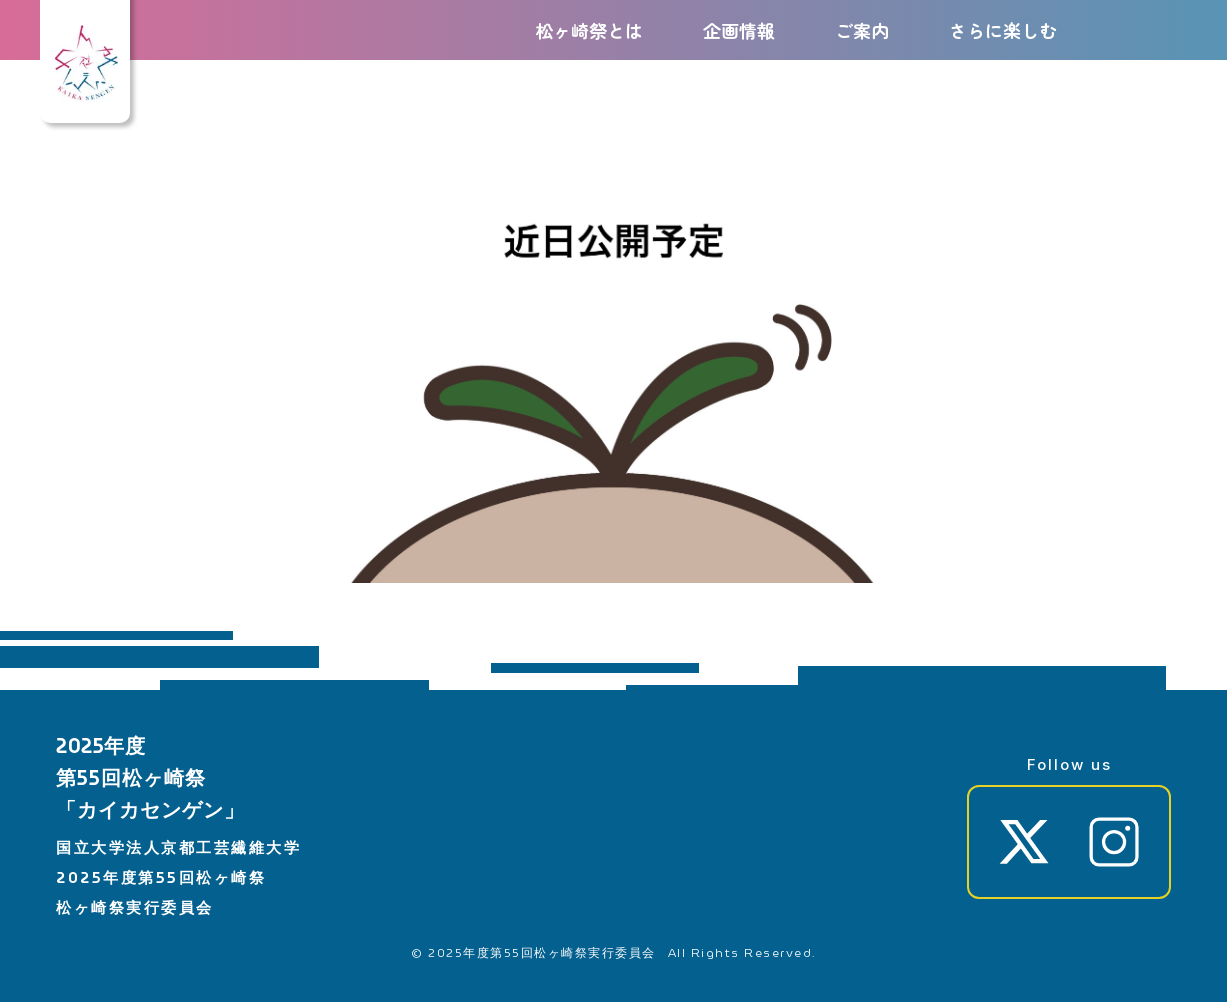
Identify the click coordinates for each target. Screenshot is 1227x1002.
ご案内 (862, 30)
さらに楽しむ (1003, 30)
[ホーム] (85, 100)
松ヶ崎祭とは (589, 30)
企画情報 (739, 30)
